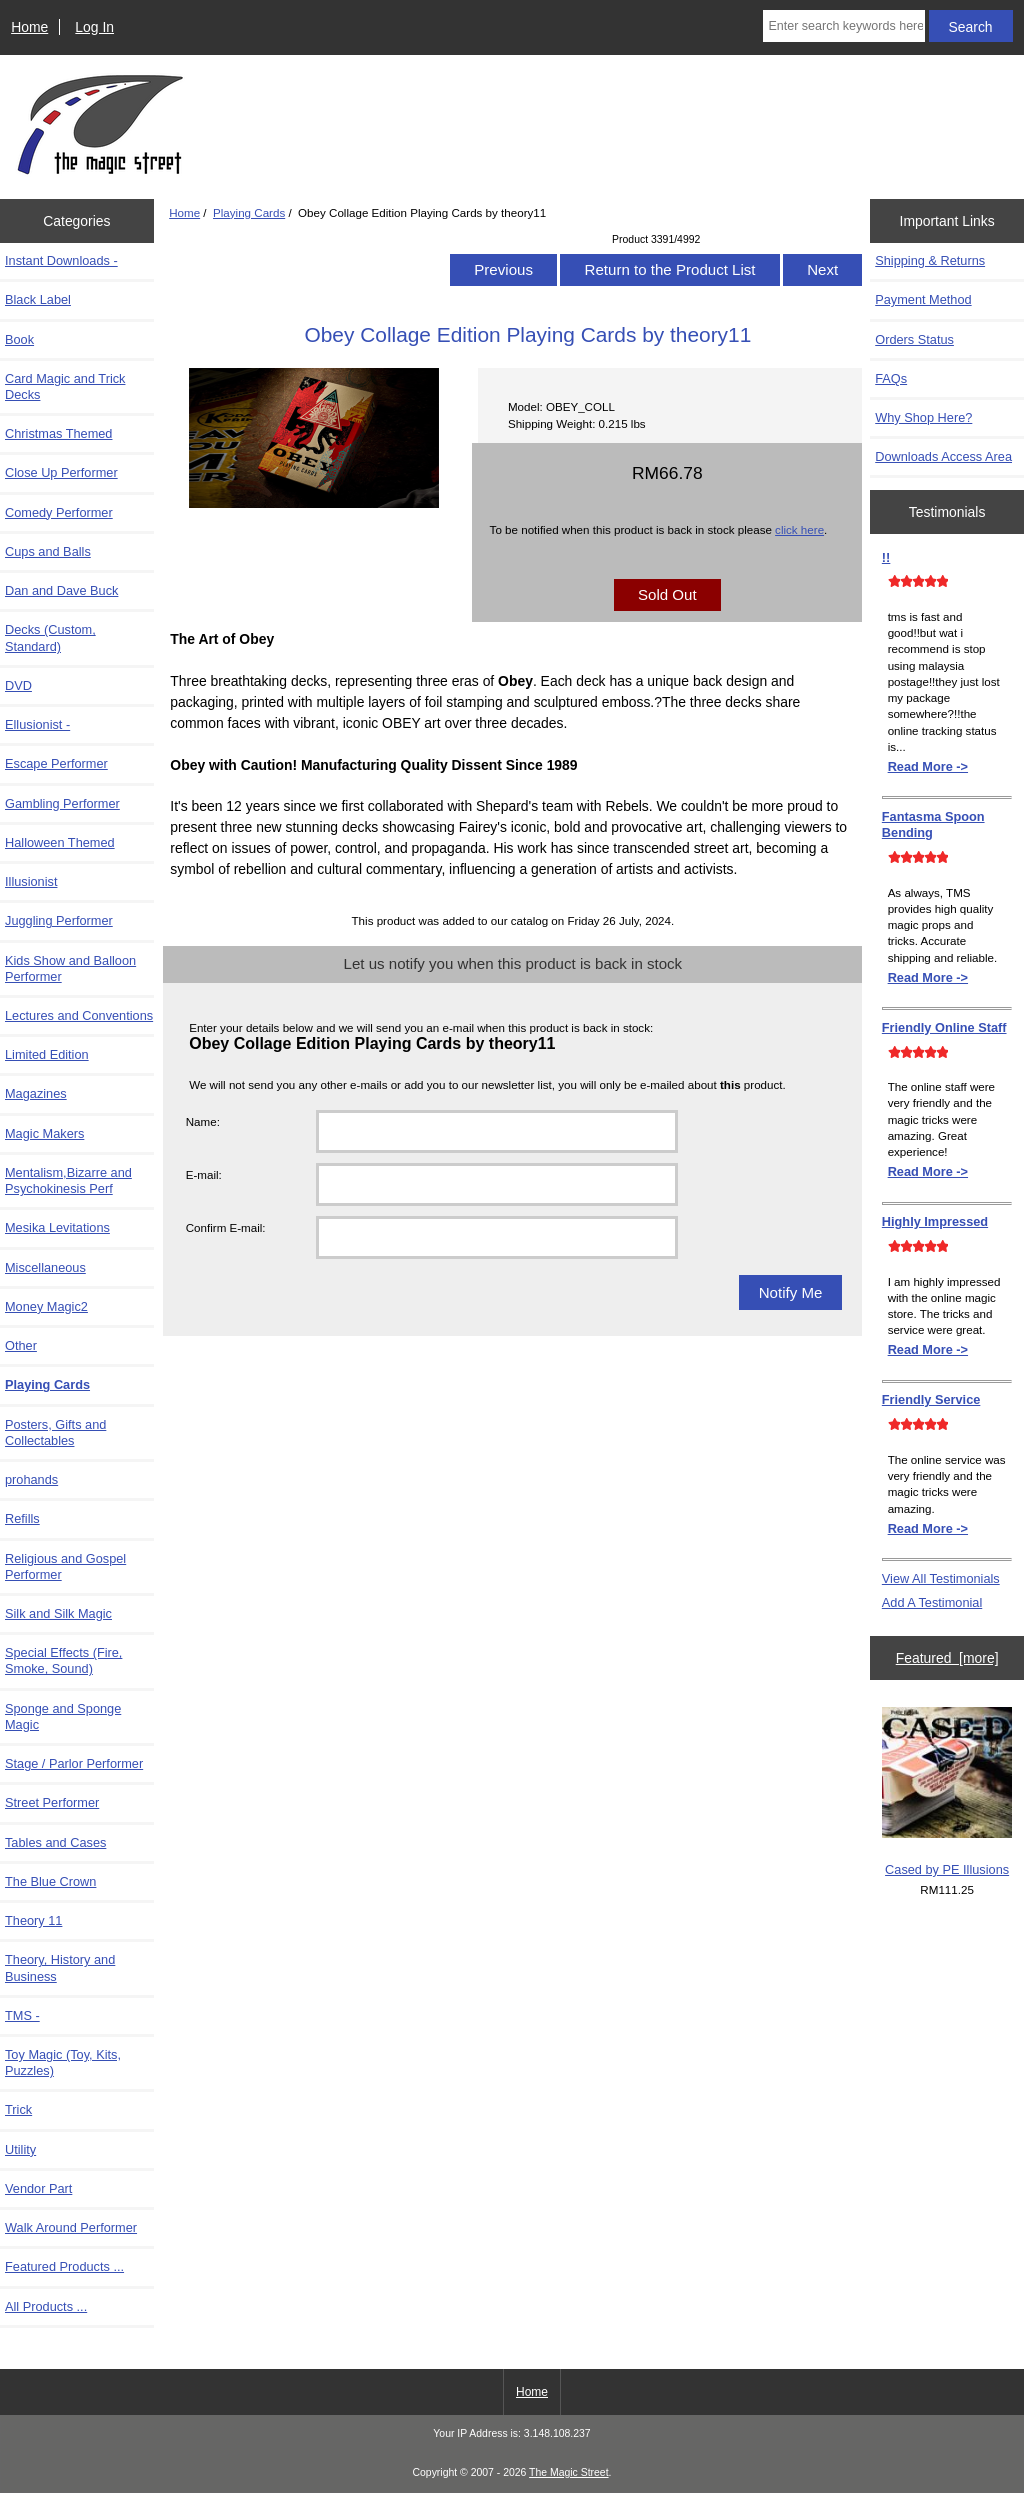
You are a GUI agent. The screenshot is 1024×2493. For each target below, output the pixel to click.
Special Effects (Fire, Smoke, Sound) (63, 1660)
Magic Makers (44, 1133)
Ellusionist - (37, 724)
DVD (18, 685)
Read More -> (928, 766)
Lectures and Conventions (79, 1015)
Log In (94, 27)
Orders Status (914, 339)
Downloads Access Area (943, 456)
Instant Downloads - (61, 260)
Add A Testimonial (932, 1602)
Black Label (38, 299)
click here (799, 529)
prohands (31, 1479)
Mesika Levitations (57, 1227)
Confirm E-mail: (226, 1227)
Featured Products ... (64, 2266)
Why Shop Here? (923, 417)
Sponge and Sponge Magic (63, 1716)
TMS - (22, 2015)
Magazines (36, 1093)
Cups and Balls (48, 551)
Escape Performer (56, 763)
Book (19, 339)
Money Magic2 (46, 1306)
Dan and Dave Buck (61, 590)
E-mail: (204, 1174)
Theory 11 (33, 1920)
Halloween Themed (60, 842)
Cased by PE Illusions (947, 1792)
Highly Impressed (935, 1221)
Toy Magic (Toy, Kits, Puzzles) (63, 2062)
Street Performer (52, 1802)
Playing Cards (249, 212)
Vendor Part (38, 2188)
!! (886, 557)
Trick (18, 2109)
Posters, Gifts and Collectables (55, 1432)
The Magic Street (568, 2472)
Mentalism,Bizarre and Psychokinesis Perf (68, 1180)
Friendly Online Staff (944, 1027)
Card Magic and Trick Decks (65, 386)
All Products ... (46, 2306)
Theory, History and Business (60, 1967)
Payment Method (923, 299)
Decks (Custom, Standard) (50, 637)
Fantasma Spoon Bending (933, 824)
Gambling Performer (62, 803)
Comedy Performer (59, 512)
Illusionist (31, 881)
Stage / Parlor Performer (74, 1763)
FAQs (891, 378)
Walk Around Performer (71, 2227)
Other (21, 1345)
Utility (20, 2149)
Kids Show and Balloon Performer (70, 968)
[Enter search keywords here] (843, 26)
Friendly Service (931, 1399)
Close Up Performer (61, 472)
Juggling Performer (59, 920)
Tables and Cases (55, 1842)
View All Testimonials (941, 1578)
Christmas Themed (58, 433)
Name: (203, 1121)
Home (29, 27)
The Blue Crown (50, 1881)
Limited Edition (47, 1054)
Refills (22, 1518)
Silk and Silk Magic (58, 1613)
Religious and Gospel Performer (65, 1566)
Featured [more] (947, 1658)
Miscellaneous (45, 1267)
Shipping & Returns (930, 260)
